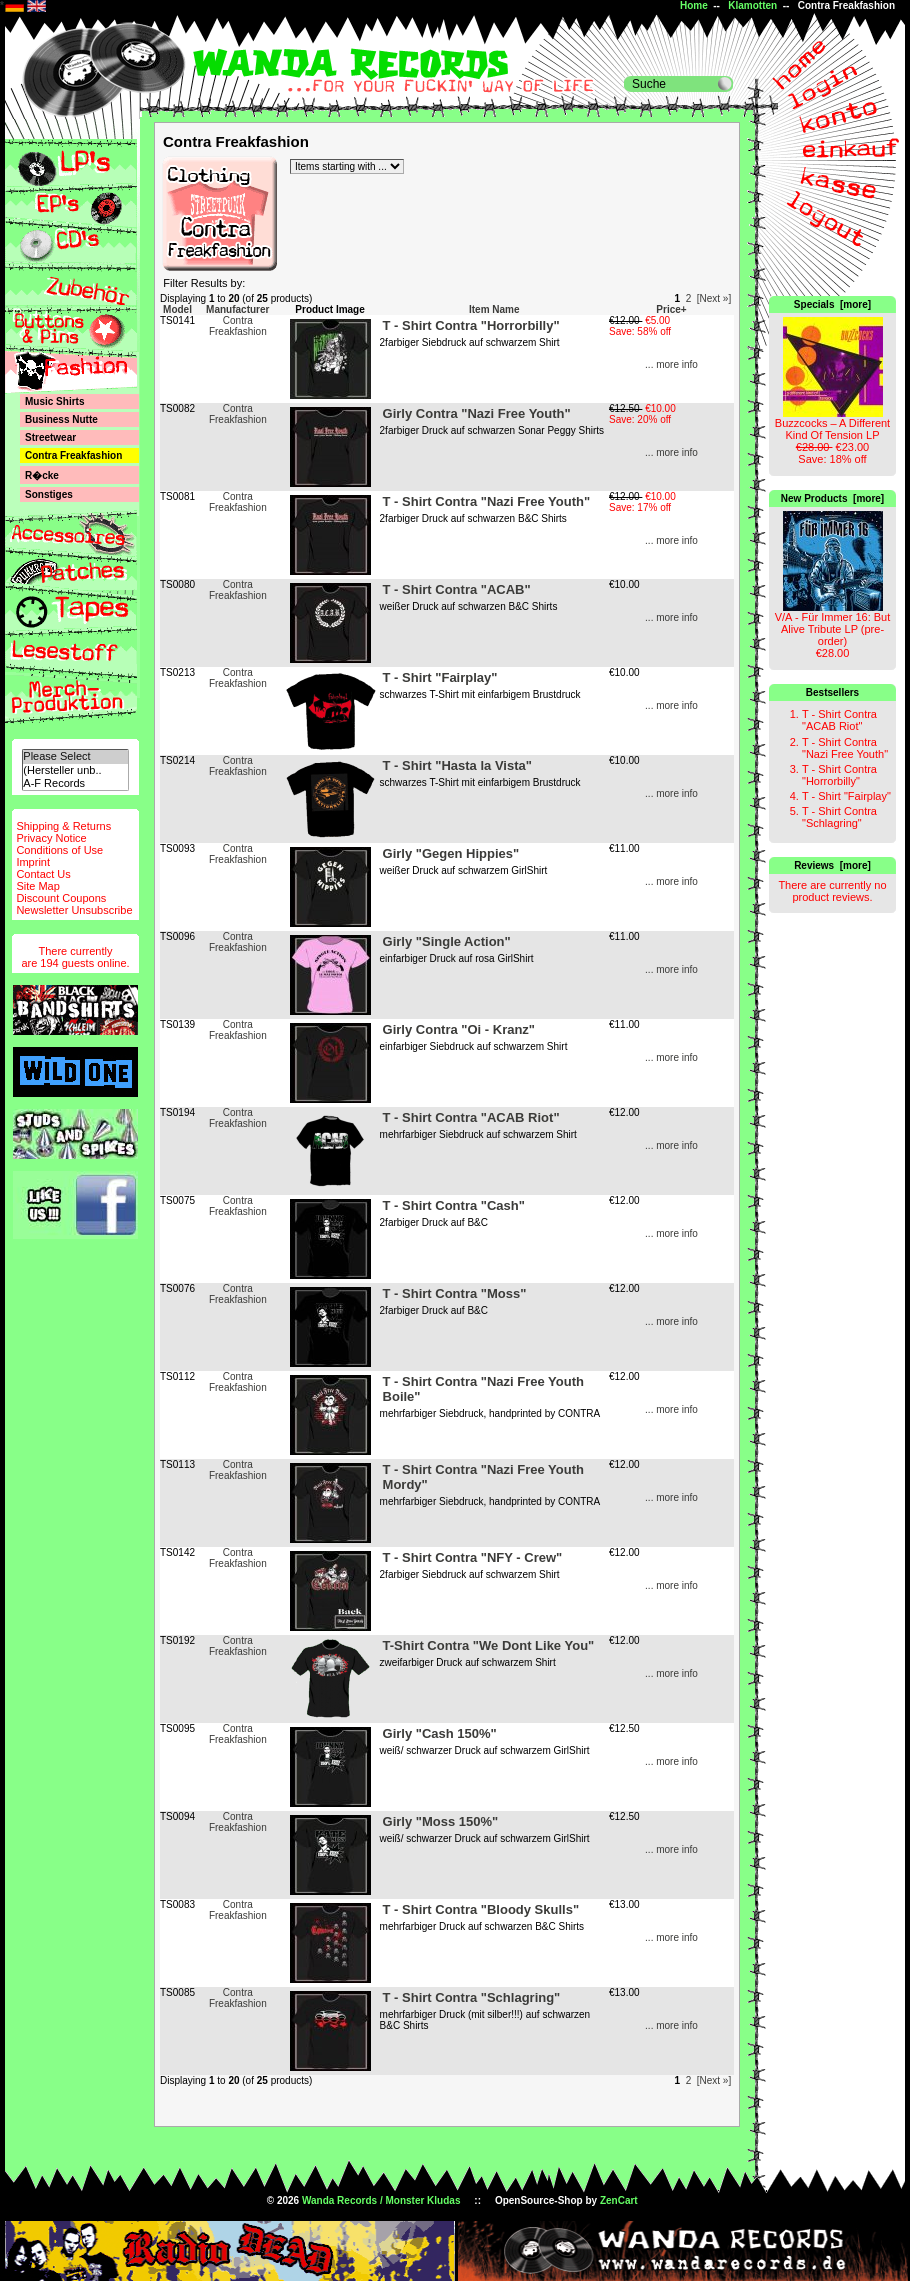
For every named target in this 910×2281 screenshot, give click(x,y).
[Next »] (714, 298)
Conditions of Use (59, 850)
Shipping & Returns (63, 826)
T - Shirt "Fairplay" (846, 796)
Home (694, 5)
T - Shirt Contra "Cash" (454, 1205)
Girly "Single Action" (447, 941)
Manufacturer (237, 309)
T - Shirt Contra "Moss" (455, 1293)
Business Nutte (61, 419)
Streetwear (50, 437)
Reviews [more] (832, 865)
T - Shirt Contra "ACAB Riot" (839, 720)
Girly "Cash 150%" (440, 1733)
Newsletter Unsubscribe (74, 910)
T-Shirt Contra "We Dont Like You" (489, 1645)
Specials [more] (832, 304)
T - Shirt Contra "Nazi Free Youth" (845, 748)
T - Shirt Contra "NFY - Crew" (473, 1557)
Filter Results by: (204, 283)
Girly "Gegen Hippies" (451, 853)
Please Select (75, 756)
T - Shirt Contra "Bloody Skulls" (481, 1909)
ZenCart (619, 2200)
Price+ (671, 309)
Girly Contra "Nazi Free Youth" (477, 413)
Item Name (494, 309)
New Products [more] (832, 498)
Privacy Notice (51, 838)
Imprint (33, 862)
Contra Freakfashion (238, 326)
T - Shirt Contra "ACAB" (457, 589)
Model (177, 309)
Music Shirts (54, 401)
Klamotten (752, 5)
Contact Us (43, 874)
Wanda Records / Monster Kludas (381, 2200)
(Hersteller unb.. (75, 770)
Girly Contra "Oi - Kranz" (459, 1029)
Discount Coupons (61, 898)
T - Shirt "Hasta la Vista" (457, 765)
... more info (671, 364)
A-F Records (75, 783)
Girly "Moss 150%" (441, 1821)
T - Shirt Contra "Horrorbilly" (839, 775)
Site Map (37, 886)
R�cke (42, 475)
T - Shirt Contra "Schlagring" (839, 817)
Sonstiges (49, 494)
